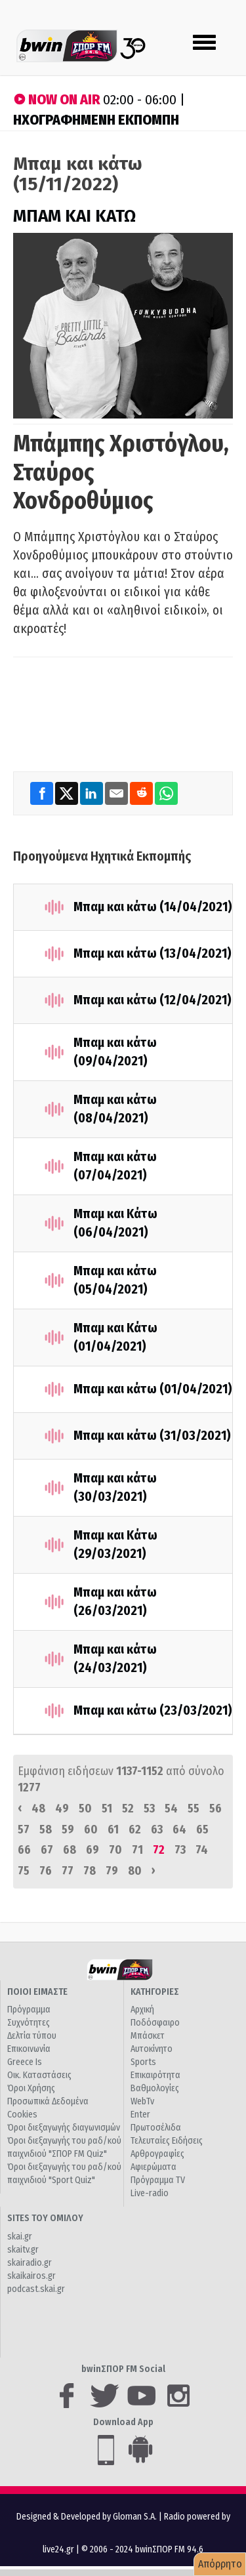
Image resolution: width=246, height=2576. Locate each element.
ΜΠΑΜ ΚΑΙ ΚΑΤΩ (74, 216)
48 (38, 1808)
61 (113, 1829)
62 (135, 1829)
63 (157, 1829)
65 (202, 1829)
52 (128, 1808)
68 (69, 1850)
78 (89, 1871)
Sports (143, 2062)
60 (91, 1829)
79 (112, 1871)
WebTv (142, 2101)
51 (107, 1808)
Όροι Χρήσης (31, 2088)
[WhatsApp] (166, 792)
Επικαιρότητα (155, 2075)
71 (137, 1850)
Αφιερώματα (153, 2167)
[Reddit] (142, 792)
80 (135, 1871)
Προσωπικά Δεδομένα (48, 2101)
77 (67, 1871)
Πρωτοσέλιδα (156, 2127)
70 (115, 1850)
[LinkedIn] (92, 792)
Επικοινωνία (29, 2049)
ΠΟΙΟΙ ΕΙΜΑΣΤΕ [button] (37, 1991)
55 (193, 1808)
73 (180, 1850)
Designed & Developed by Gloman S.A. (86, 2516)
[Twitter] (67, 792)
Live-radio (150, 2193)
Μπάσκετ (148, 2035)
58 (45, 1829)
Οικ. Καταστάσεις (39, 2075)
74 (201, 1850)
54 (171, 1808)
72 (159, 1850)
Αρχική (142, 2009)
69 (92, 1850)
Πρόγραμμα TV (158, 2180)
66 (24, 1850)
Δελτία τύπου (31, 2035)
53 (149, 1808)
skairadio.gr (29, 2262)
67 (47, 1850)
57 (24, 1829)
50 (85, 1808)
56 (215, 1808)
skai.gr (19, 2236)
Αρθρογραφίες (157, 2153)
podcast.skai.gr (36, 2289)
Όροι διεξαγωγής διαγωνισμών (63, 2127)
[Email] (117, 792)
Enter (140, 2114)
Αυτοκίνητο (152, 2049)
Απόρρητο (220, 2564)
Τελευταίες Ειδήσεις (167, 2140)
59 (68, 1829)
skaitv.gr (23, 2249)
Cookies (22, 2114)
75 (24, 1871)
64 (179, 1829)
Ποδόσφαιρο (155, 2022)
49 (62, 1808)
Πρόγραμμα (29, 2009)
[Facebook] (42, 792)
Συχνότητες (28, 2022)
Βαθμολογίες (155, 2088)
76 (45, 1871)
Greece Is (24, 2062)
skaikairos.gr (31, 2275)
